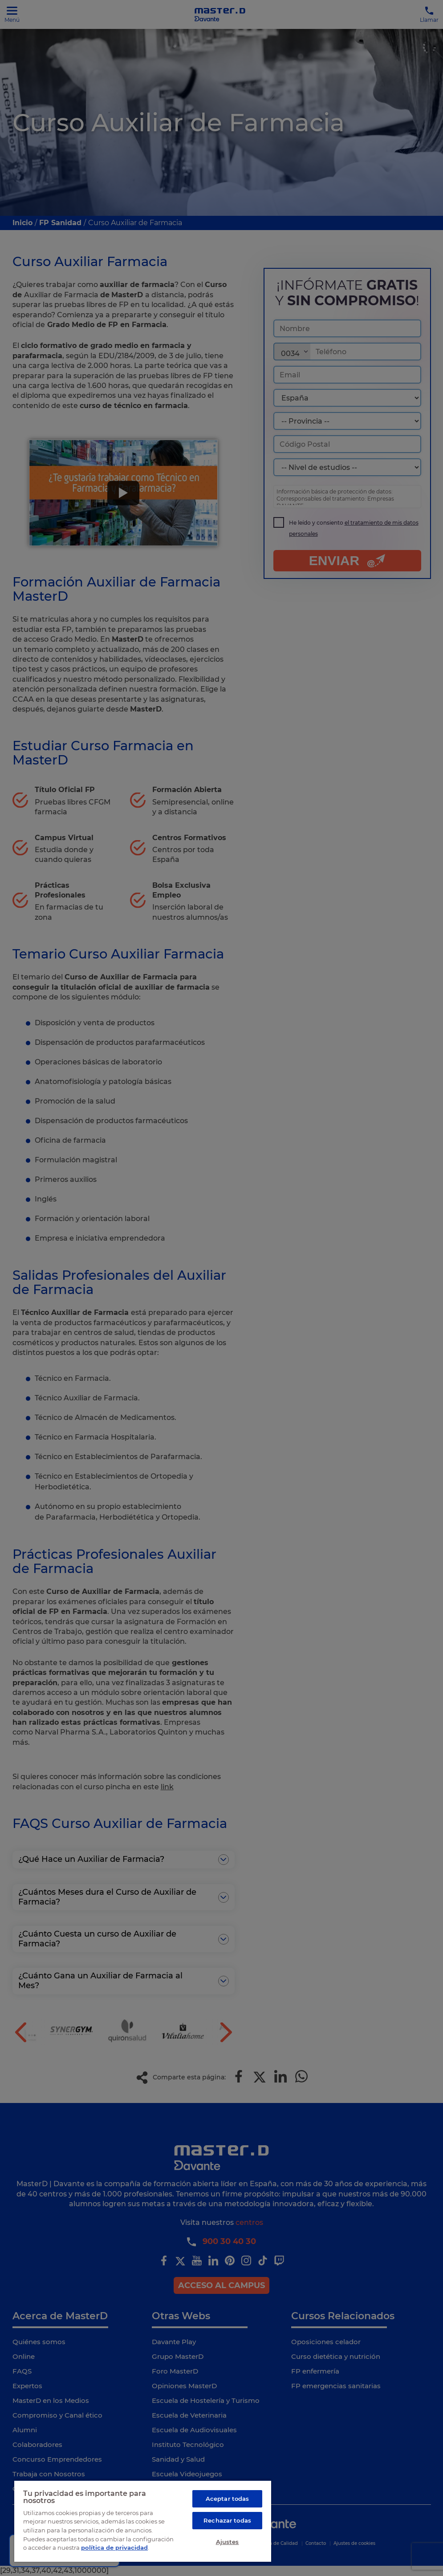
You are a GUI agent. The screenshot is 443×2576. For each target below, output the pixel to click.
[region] (142, 2521)
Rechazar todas (227, 2520)
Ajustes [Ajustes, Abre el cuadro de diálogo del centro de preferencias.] (227, 2541)
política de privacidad (114, 2547)
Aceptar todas (227, 2498)
